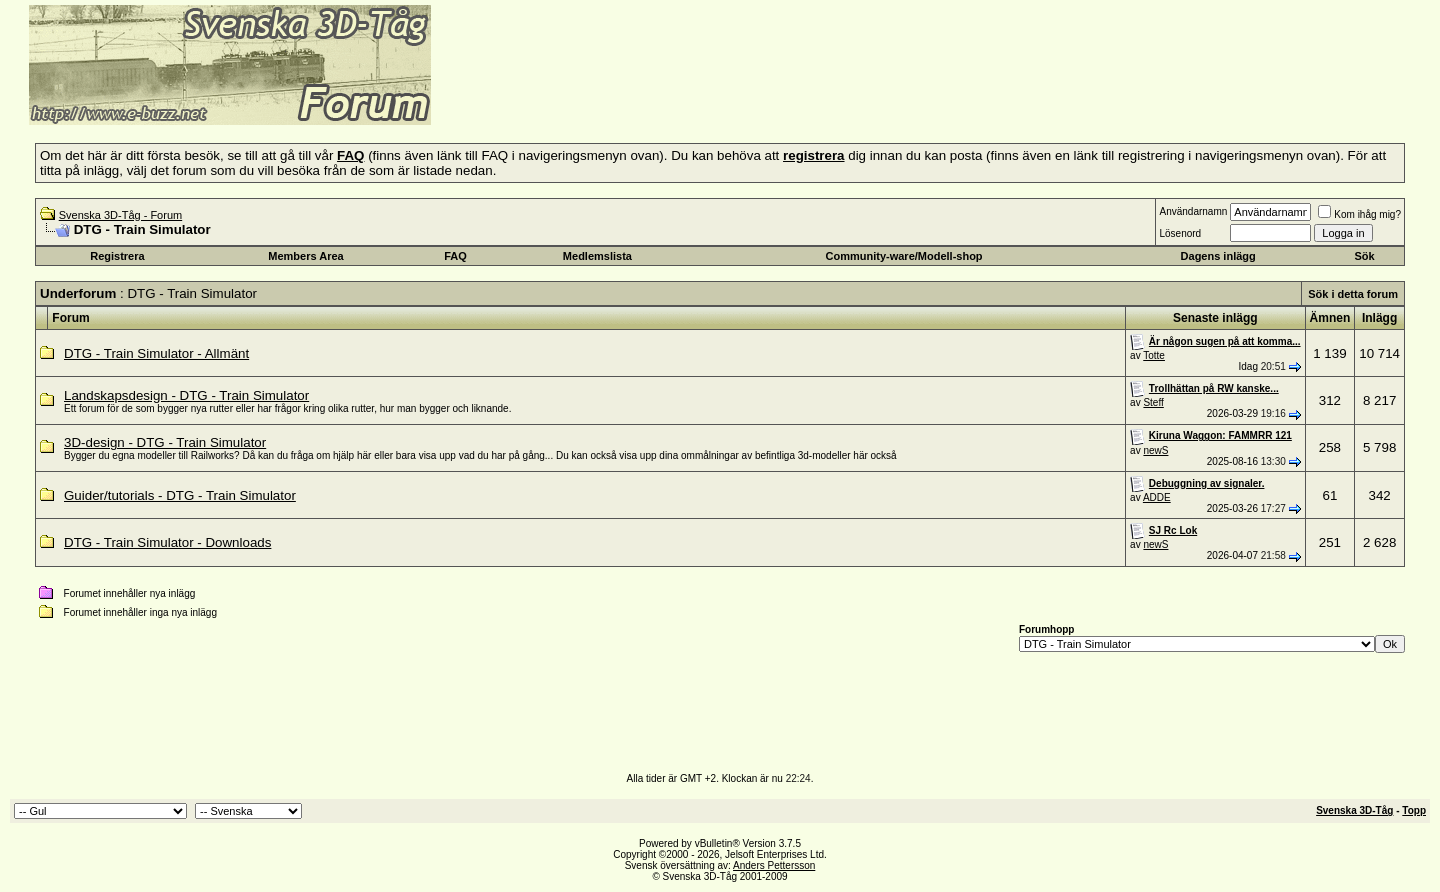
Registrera (117, 256)
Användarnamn (1193, 211)
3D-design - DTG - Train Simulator (165, 442)
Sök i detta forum (1353, 294)
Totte (1154, 355)
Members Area (305, 256)
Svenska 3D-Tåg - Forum (120, 215)
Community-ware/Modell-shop (904, 256)
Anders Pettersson (774, 865)
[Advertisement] (676, 95)
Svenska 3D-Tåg (1354, 810)
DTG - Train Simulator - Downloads (167, 542)
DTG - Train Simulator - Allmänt (156, 353)
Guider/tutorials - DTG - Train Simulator (180, 495)
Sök (1364, 256)
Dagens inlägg (1218, 256)
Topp (1414, 810)
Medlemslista (597, 256)
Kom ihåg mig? (1359, 214)
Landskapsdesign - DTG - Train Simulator (186, 395)
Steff (1153, 402)
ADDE (1157, 497)
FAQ (455, 256)
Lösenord (1180, 233)
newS (1155, 450)
